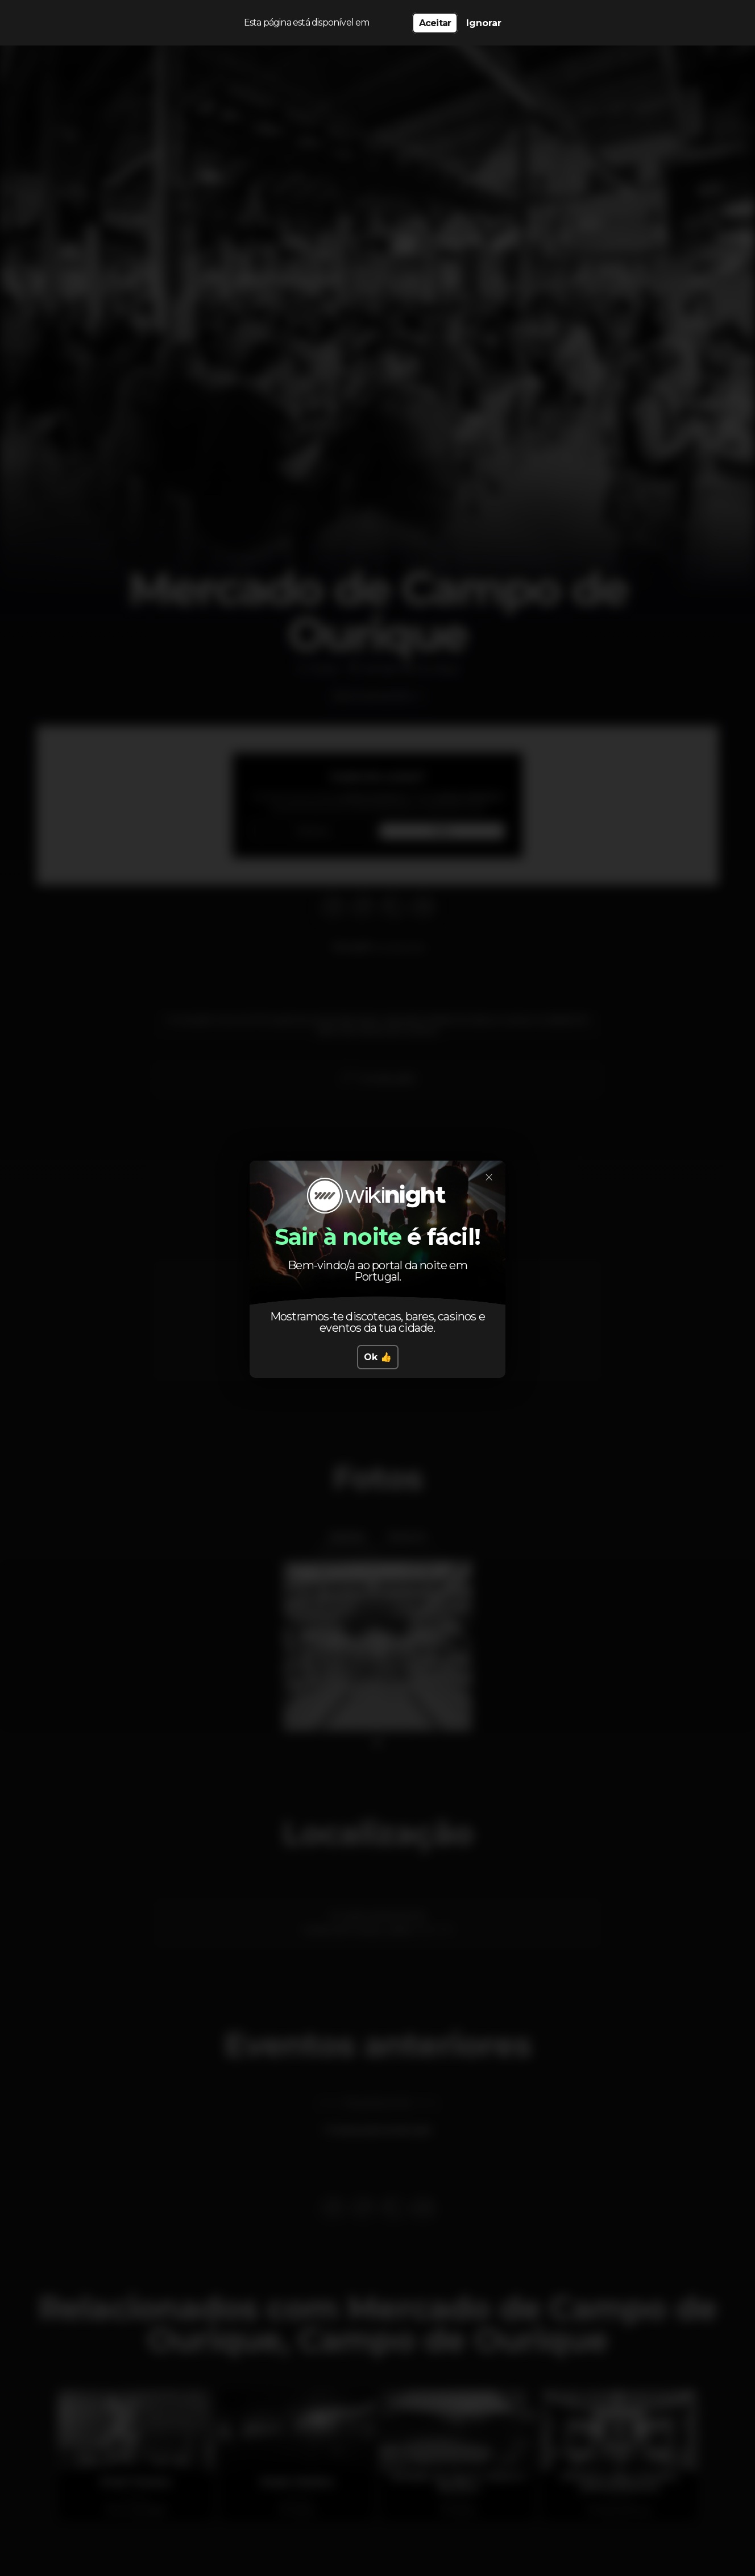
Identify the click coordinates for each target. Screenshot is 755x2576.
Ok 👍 (378, 1357)
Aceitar (435, 23)
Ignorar (483, 23)
